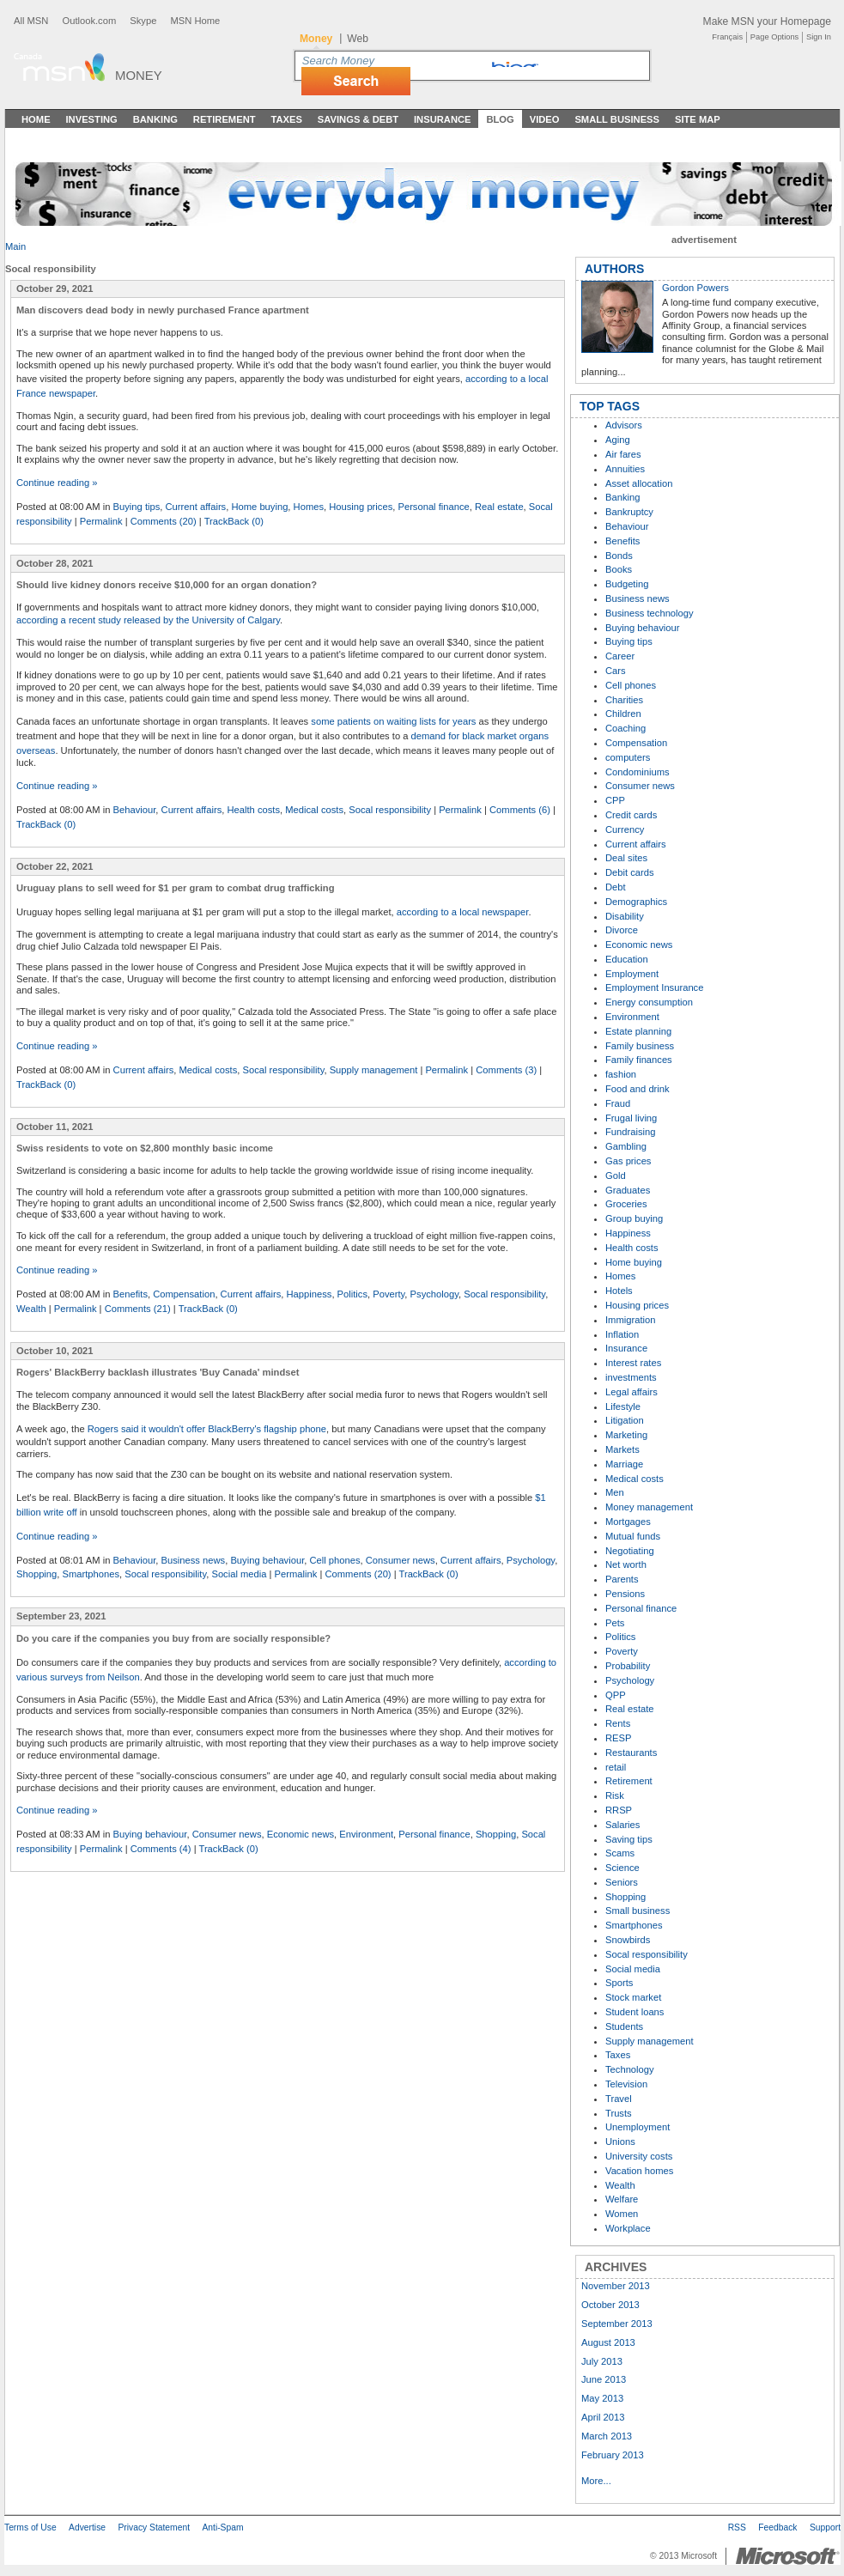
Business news (193, 1560)
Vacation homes (639, 2171)
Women (621, 2213)
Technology (629, 2069)
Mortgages (628, 1521)
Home (36, 119)
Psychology (434, 1294)
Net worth (626, 1564)
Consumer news (400, 1560)
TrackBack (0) (234, 521)
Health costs (253, 810)
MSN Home (195, 20)
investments (631, 1377)
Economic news (300, 1834)
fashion (620, 1074)
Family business (639, 1046)
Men (614, 1492)
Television (626, 2084)
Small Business (616, 119)
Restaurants (631, 1752)
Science (622, 1867)
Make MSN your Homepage (767, 21)
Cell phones (334, 1560)
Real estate (499, 506)
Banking (155, 119)
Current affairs (196, 506)
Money (138, 75)
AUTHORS (614, 269)
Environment (366, 1834)
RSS (737, 2527)
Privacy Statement (154, 2527)
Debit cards (629, 872)
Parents (622, 1579)
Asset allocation (638, 483)
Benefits (130, 1294)
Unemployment (637, 2127)
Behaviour (134, 810)
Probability (627, 1666)
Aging (617, 439)
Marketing (626, 1435)
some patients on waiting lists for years (393, 721)
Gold (615, 1175)
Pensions (625, 1594)
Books (618, 569)
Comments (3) (506, 1070)
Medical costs (314, 810)
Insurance (442, 119)
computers (627, 757)
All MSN (31, 20)
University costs (638, 2156)
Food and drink (637, 1089)
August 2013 (608, 2342)
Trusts (618, 2113)
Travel (618, 2098)
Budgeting (626, 584)
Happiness (309, 1294)
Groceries (626, 1204)
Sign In (818, 37)
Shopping (36, 1574)
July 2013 (601, 2361)
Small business (637, 1910)
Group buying (634, 1218)
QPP (615, 1695)
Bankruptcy (629, 512)
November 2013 (615, 2286)
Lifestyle (623, 1406)
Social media (238, 1574)
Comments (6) (519, 810)
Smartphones (91, 1574)
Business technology (649, 613)
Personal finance (433, 506)
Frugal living (631, 1118)
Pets (614, 1623)
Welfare (621, 2199)
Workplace (628, 2228)
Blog (499, 119)
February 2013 (612, 2455)
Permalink (101, 521)
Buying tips (137, 506)
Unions (620, 2141)
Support (825, 2527)
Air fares (623, 454)
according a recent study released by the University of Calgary (148, 620)
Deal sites (626, 858)
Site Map (697, 119)
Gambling (626, 1146)
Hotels (619, 1290)
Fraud (617, 1103)
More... (596, 2481)
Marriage (624, 1464)
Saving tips (629, 1839)
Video (545, 119)
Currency (624, 829)
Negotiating (629, 1551)
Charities (624, 700)
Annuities (625, 469)
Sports (619, 1983)
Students (624, 2026)
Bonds (619, 555)
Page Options (774, 37)
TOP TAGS (610, 406)
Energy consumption (649, 1002)
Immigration (630, 1320)
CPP (615, 800)
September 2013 (617, 2323)
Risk (614, 1795)
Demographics (636, 901)
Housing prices (360, 506)
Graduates (627, 1190)
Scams (620, 1853)
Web (357, 39)
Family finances (638, 1059)
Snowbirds (627, 1940)
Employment (632, 974)
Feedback (777, 2527)
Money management (649, 1507)
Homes (309, 506)
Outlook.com (89, 20)
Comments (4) (161, 1849)
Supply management (374, 1070)
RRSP (618, 1810)
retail (615, 1767)
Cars (615, 670)
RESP (618, 1738)
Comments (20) (164, 521)
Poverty (388, 1294)
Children (623, 713)
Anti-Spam (222, 2527)
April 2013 (602, 2417)
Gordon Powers (695, 288)
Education (626, 959)
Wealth (31, 1308)
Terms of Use (30, 2527)
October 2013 (610, 2305)
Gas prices (628, 1161)
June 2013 (603, 2379)
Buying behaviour (267, 1560)
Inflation (622, 1334)
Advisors (623, 425)
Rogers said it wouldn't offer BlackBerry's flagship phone (207, 1429)
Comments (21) (138, 1308)
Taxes (285, 119)
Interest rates (633, 1363)
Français (727, 37)
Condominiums (637, 772)
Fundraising (630, 1132)
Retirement (224, 119)
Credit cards (631, 815)
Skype (143, 20)
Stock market (633, 1997)
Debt (615, 887)
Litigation (624, 1420)
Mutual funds (632, 1536)
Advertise (87, 2527)
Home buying (259, 506)
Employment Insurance (654, 987)
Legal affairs (631, 1392)
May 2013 (602, 2398)
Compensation (184, 1294)
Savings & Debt (358, 119)
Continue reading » (57, 482)
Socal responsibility (390, 810)
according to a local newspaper (463, 912)
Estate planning (638, 1031)
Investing (92, 119)
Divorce (621, 930)
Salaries (622, 1825)
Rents (617, 1723)
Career (620, 656)
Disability (624, 916)
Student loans (634, 2012)
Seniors (621, 1882)
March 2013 (606, 2436)
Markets (622, 1449)
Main (15, 246)
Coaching (625, 728)
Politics (352, 1294)
